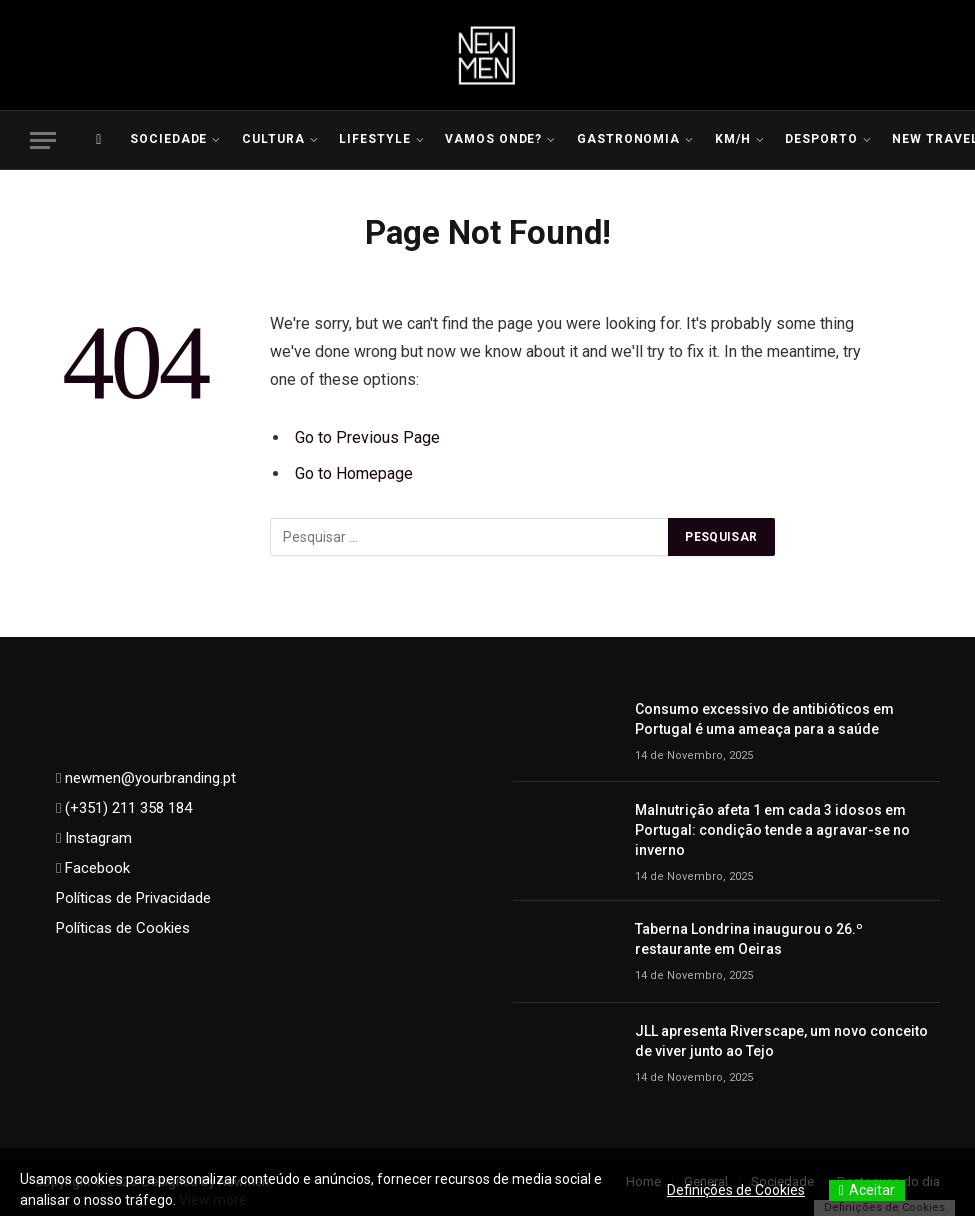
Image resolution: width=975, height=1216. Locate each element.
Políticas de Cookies (123, 928)
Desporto (821, 139)
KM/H (733, 139)
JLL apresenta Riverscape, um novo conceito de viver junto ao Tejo (781, 1041)
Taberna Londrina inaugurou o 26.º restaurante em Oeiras (749, 939)
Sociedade (169, 139)
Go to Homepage (354, 473)
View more (213, 1200)
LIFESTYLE (375, 139)
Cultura (273, 139)
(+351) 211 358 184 (126, 808)
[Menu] (43, 140)
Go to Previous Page (367, 437)
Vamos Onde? (494, 139)
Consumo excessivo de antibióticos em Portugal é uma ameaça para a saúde (764, 719)
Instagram (96, 838)
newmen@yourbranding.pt (148, 778)
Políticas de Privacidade (133, 898)
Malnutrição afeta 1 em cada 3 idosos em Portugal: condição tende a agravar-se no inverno (772, 830)
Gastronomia (629, 139)
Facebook (95, 868)
